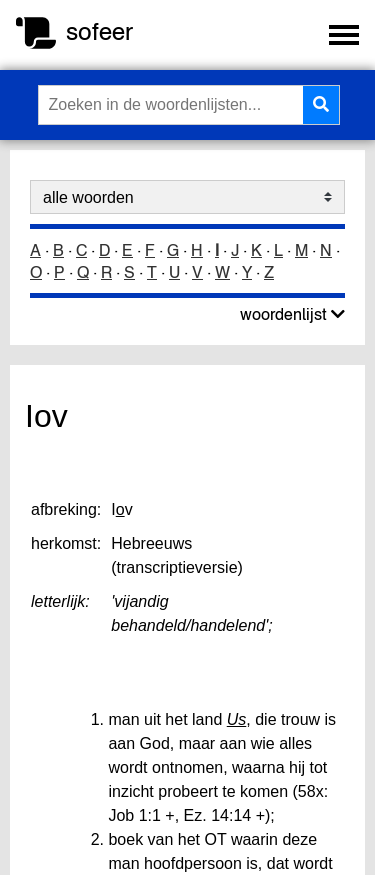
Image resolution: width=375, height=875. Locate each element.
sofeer (99, 31)
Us (237, 719)
